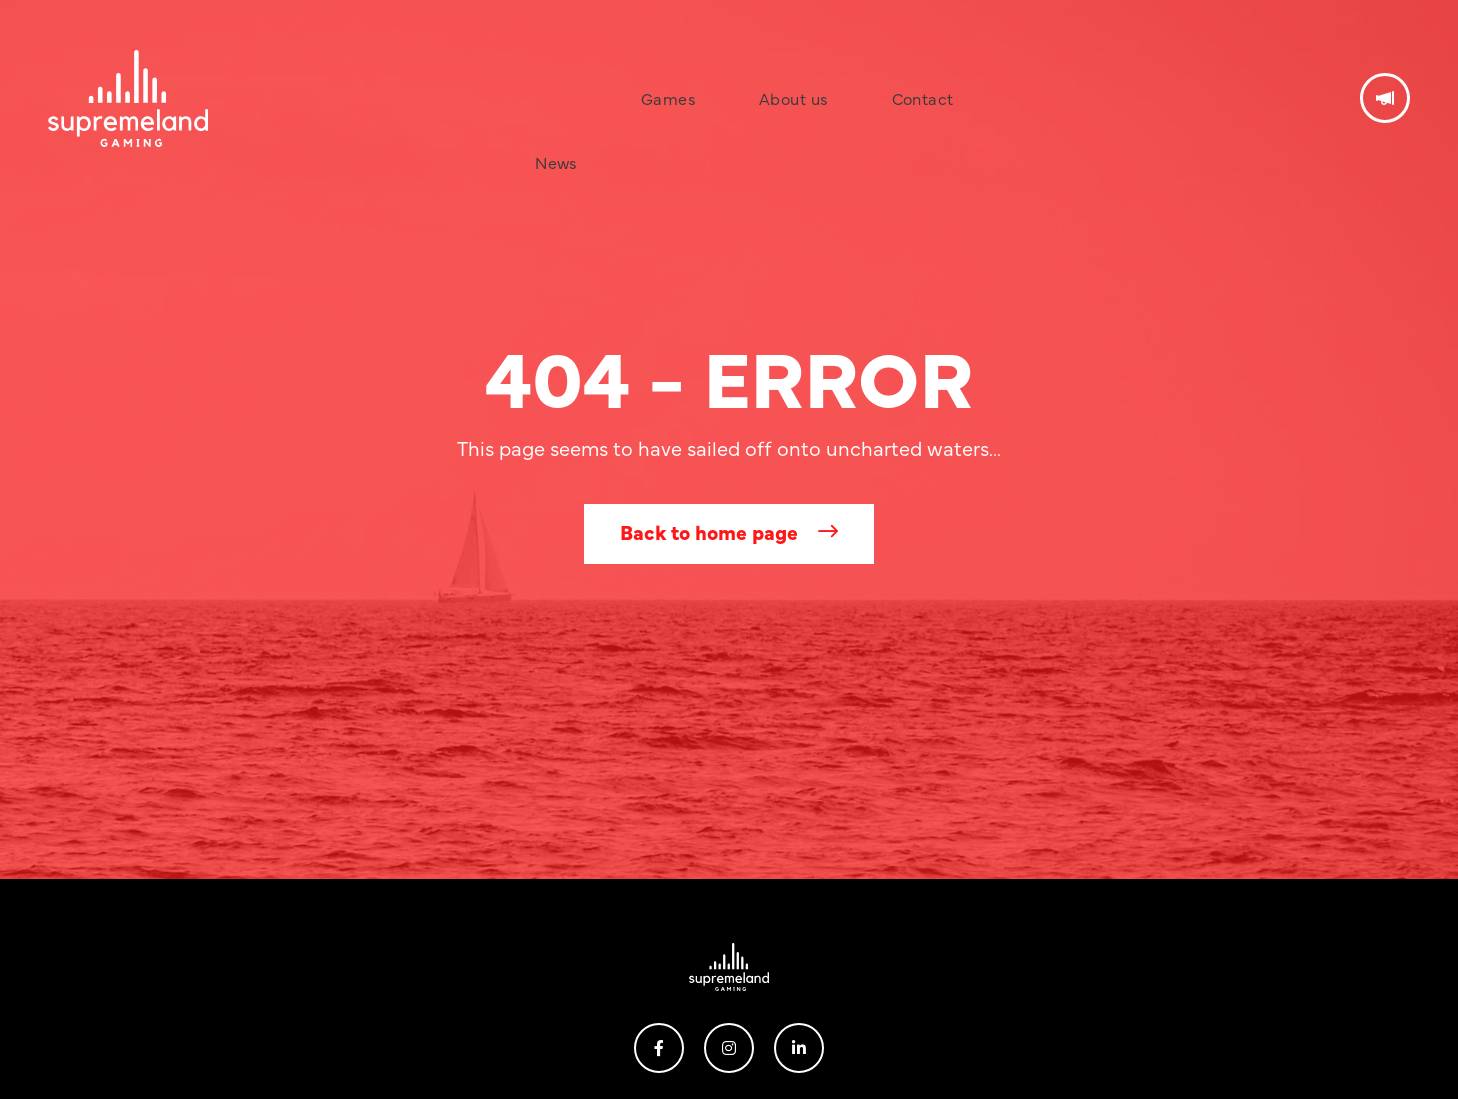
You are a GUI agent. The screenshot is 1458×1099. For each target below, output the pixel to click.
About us (762, 64)
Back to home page (709, 531)
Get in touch (1385, 64)
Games (670, 64)
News (590, 64)
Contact (859, 64)
